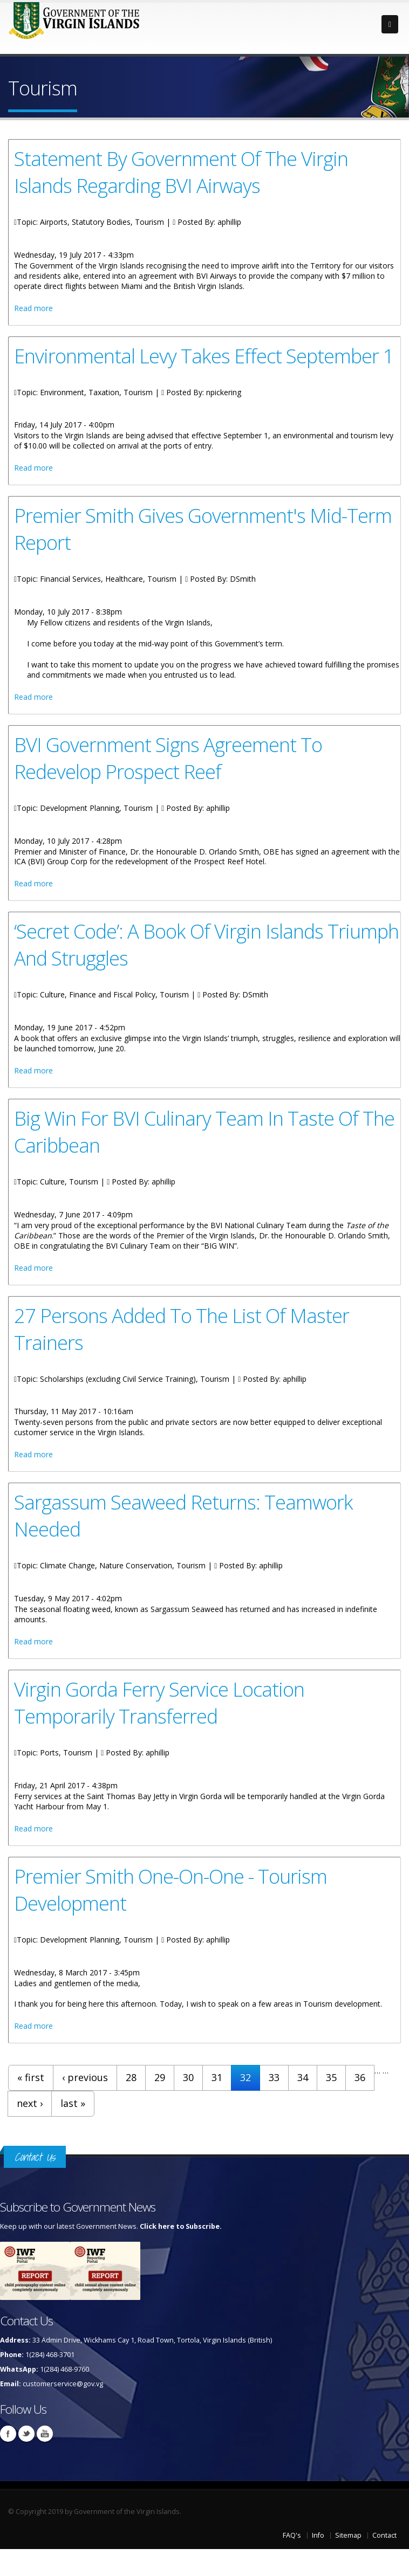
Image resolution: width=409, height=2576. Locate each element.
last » (72, 2103)
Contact (384, 2535)
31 (217, 2077)
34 (302, 2077)
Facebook (8, 2434)
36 (360, 2077)
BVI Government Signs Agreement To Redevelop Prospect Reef (168, 758)
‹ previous (85, 2077)
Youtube (45, 2434)
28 (131, 2077)
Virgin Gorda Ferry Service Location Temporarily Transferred (159, 1703)
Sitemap (348, 2535)
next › (30, 2103)
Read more (33, 308)
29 (159, 2077)
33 (274, 2077)
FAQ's (292, 2535)
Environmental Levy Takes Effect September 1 (204, 355)
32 (245, 2077)
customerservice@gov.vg (63, 2383)
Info (318, 2535)
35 (331, 2077)
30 (188, 2077)
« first (30, 2077)
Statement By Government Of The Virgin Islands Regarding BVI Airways (181, 172)
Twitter (26, 2434)
